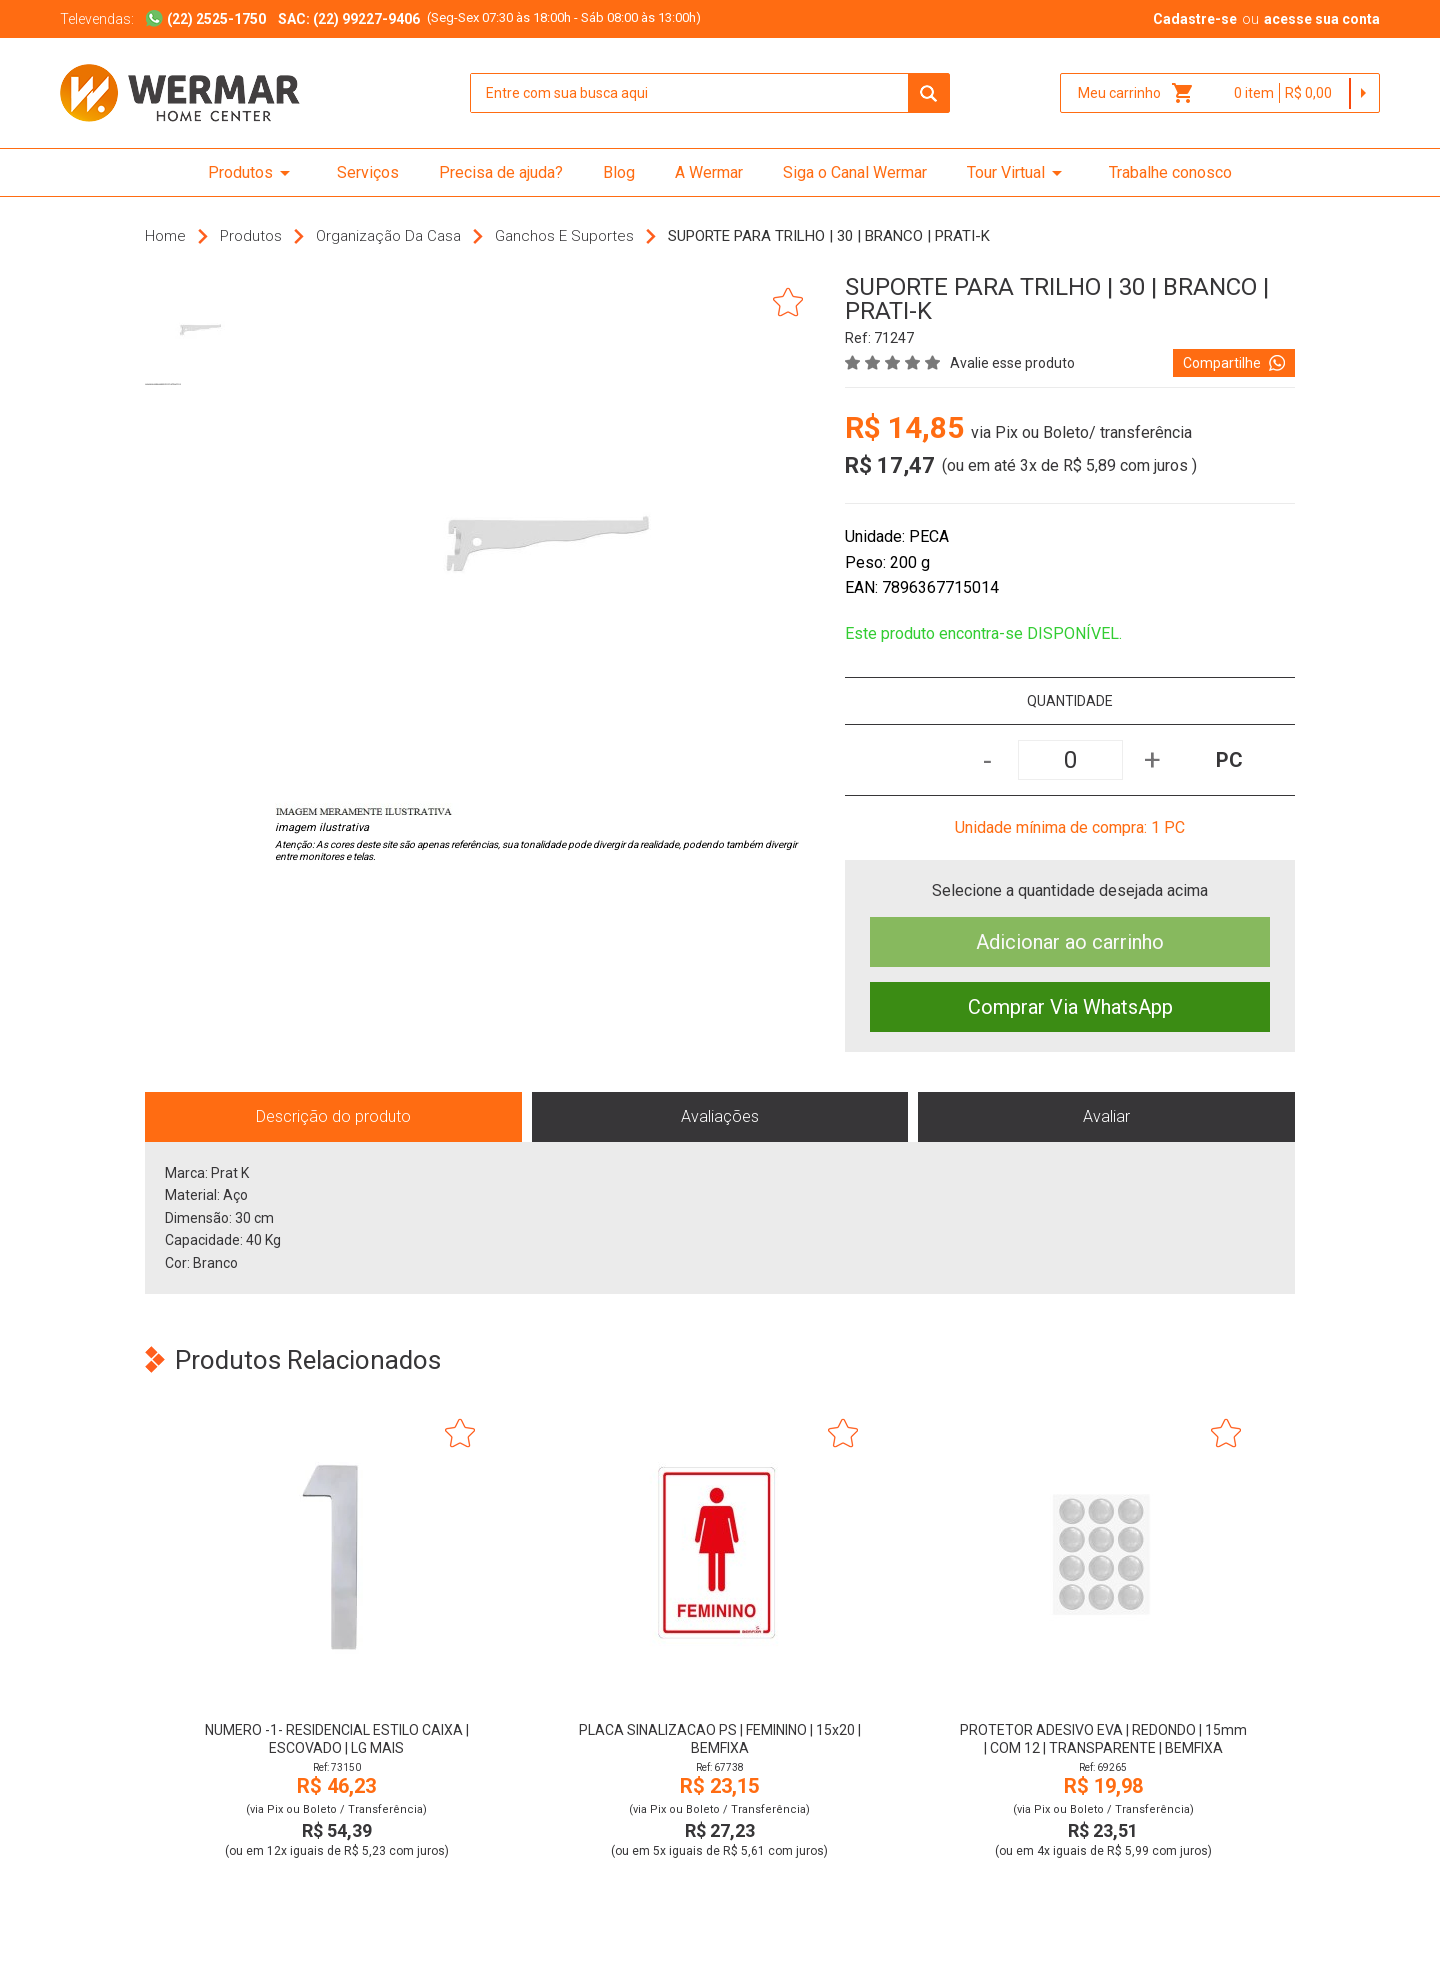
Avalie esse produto (1012, 363)
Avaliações (720, 1116)
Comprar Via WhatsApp (1070, 1007)
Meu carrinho (1136, 93)
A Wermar (709, 172)
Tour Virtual (1018, 173)
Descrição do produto (333, 1116)
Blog (619, 172)
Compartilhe (1234, 363)
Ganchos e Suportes (564, 236)
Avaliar (1106, 1116)
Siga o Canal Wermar (855, 172)
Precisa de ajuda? (501, 172)
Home (165, 236)
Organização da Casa (388, 236)
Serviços (368, 172)
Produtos (252, 173)
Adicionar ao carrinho (1070, 942)
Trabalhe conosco (1170, 172)
